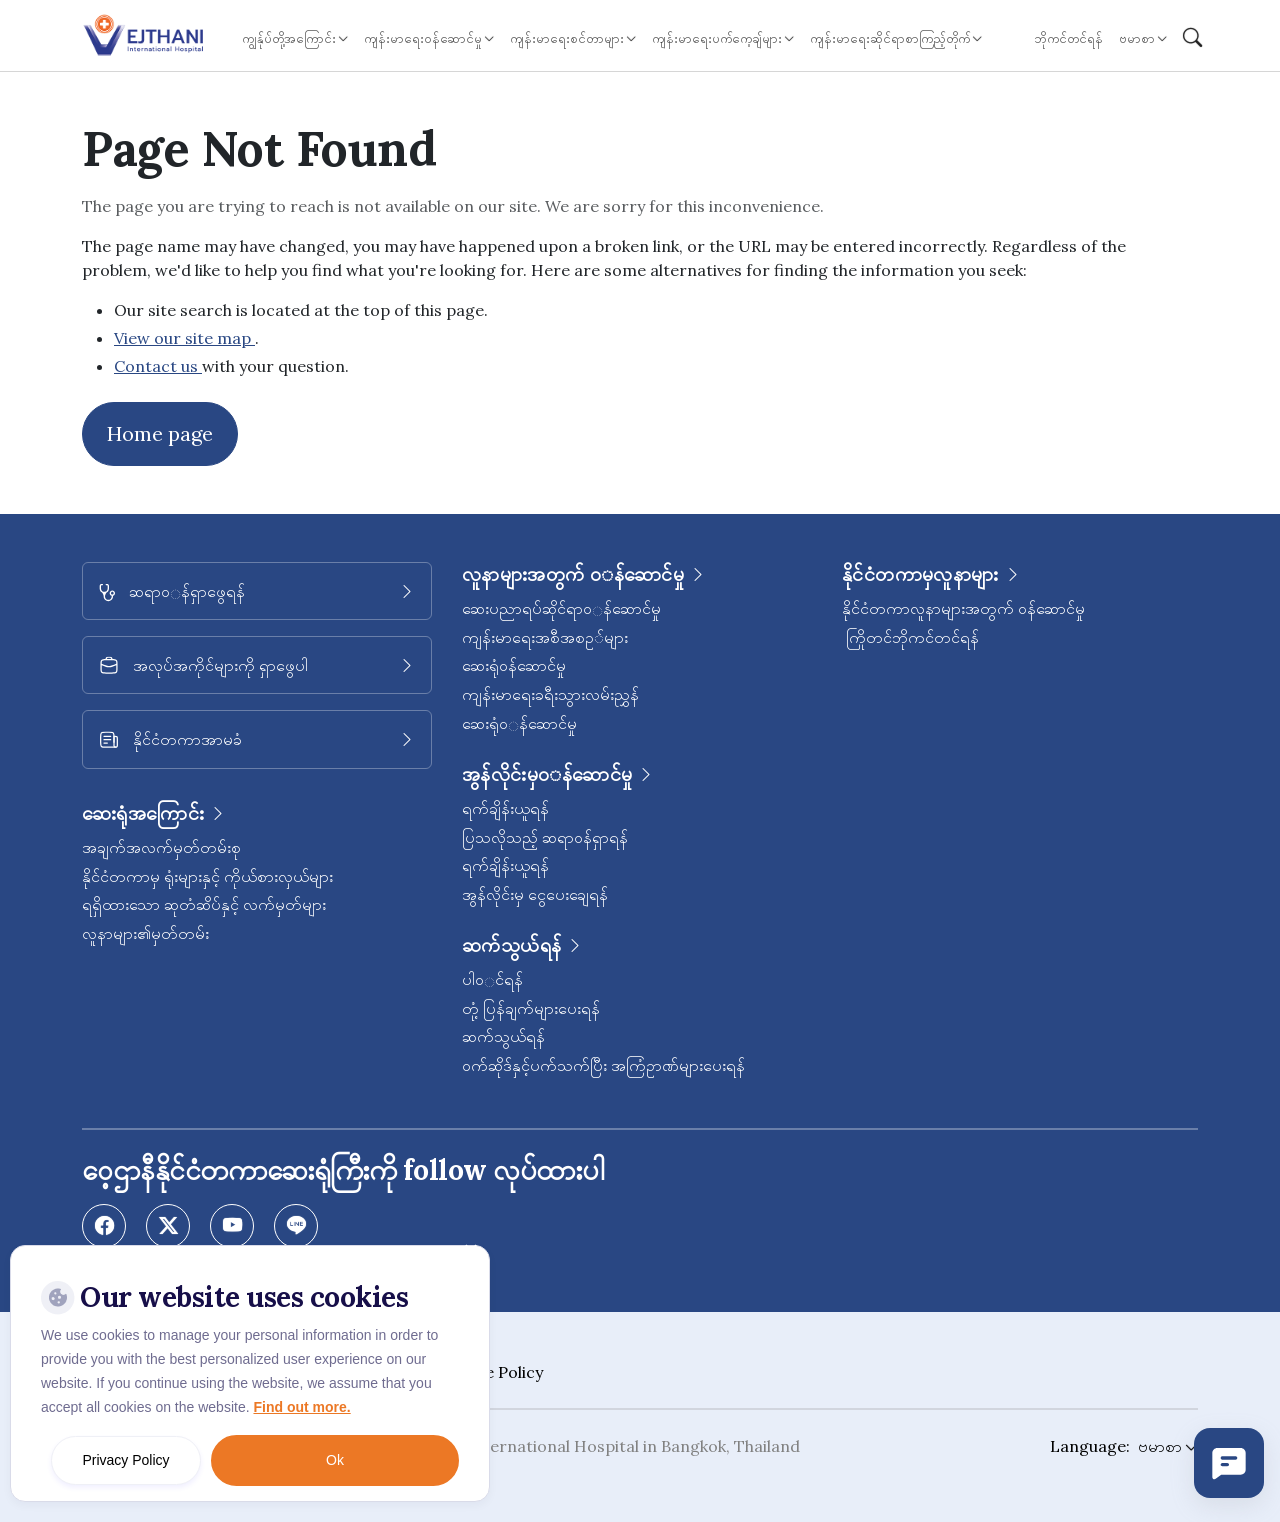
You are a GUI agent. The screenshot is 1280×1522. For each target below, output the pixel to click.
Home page (160, 433)
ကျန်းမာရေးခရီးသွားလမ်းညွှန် (550, 694)
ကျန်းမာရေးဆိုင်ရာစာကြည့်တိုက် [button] (890, 38)
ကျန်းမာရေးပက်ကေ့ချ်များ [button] (717, 38)
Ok (335, 1460)
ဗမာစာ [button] (1137, 38)
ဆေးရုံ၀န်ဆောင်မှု (514, 665)
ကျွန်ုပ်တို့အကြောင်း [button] (289, 38)
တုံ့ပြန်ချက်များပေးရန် (531, 1008)
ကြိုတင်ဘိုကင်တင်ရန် (910, 637)
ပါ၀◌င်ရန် (492, 979)
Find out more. (301, 1407)
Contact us (158, 366)
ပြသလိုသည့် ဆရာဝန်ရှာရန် (545, 837)
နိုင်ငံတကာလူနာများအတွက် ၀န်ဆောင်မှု (963, 608)
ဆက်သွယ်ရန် (503, 1036)
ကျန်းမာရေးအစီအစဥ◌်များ (545, 637)
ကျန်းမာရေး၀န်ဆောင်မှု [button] (423, 38)
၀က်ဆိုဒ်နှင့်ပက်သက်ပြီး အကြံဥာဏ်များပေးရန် (603, 1065)
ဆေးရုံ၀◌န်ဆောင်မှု (519, 723)
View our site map (184, 338)
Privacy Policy (125, 1460)
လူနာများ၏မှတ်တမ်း (145, 933)
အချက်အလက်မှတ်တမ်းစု (161, 847)
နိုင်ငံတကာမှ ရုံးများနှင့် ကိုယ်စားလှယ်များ (207, 876)
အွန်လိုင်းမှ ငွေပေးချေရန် (535, 894)
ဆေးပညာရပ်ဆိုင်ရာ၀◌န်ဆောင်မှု (561, 608)
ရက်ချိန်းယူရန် (505, 808)
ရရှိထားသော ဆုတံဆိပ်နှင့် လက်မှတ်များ (204, 904)
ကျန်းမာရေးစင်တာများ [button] (567, 38)
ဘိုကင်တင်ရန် (1068, 38)
